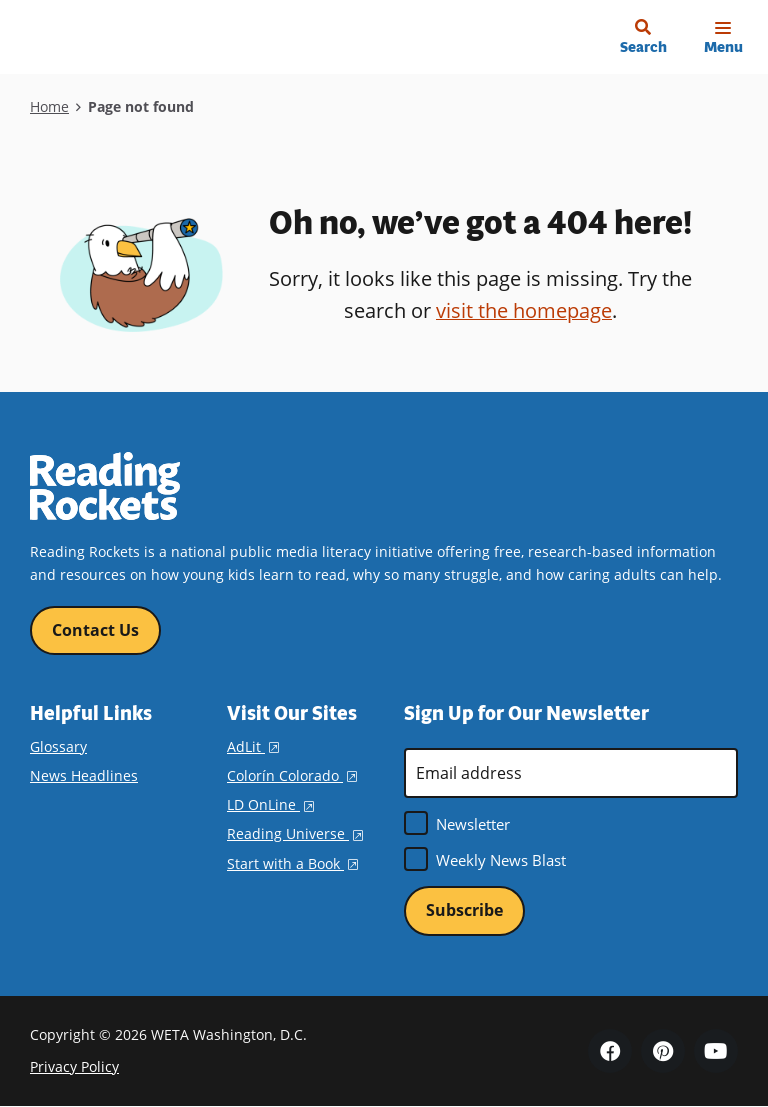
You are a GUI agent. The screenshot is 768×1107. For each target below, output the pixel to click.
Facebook (610, 1051)
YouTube (716, 1051)
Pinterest (663, 1051)
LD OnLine (270, 804)
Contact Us (95, 630)
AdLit (253, 746)
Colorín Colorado (292, 775)
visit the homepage (524, 310)
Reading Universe (295, 834)
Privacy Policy (74, 1067)
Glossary (58, 746)
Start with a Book (292, 863)
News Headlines (84, 775)
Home (49, 106)
